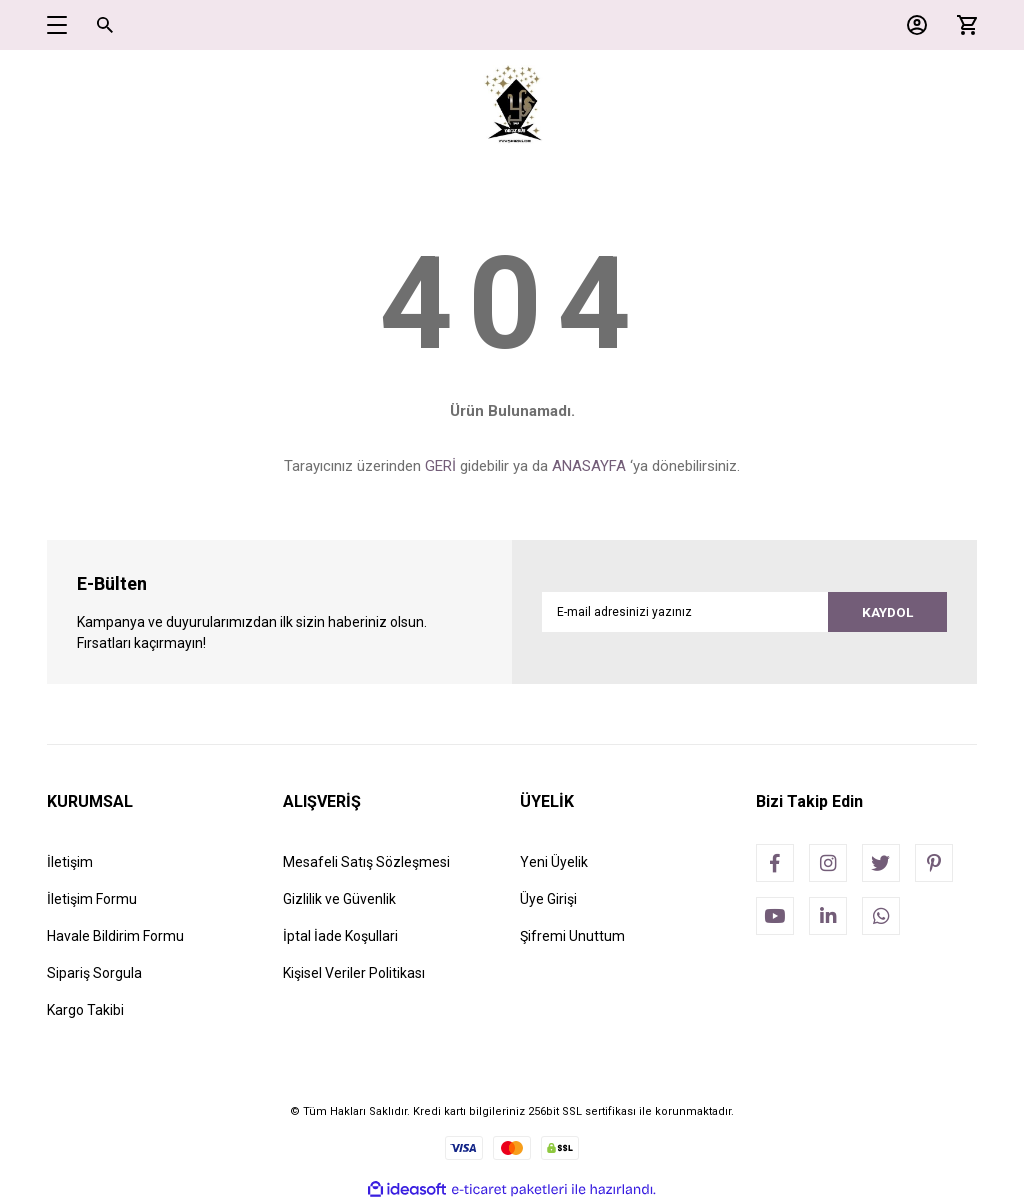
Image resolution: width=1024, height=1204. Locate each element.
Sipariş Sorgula (94, 973)
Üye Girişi (548, 899)
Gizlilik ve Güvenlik (339, 899)
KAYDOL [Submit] (884, 612)
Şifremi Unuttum (572, 936)
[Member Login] (912, 25)
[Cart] (962, 25)
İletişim (70, 862)
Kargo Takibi (85, 1010)
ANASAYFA (589, 466)
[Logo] (512, 105)
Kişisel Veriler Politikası (354, 973)
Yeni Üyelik (554, 862)
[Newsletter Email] (744, 612)
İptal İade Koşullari (340, 936)
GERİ (440, 466)
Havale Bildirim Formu (115, 936)
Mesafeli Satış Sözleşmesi (366, 862)
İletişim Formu (92, 899)
